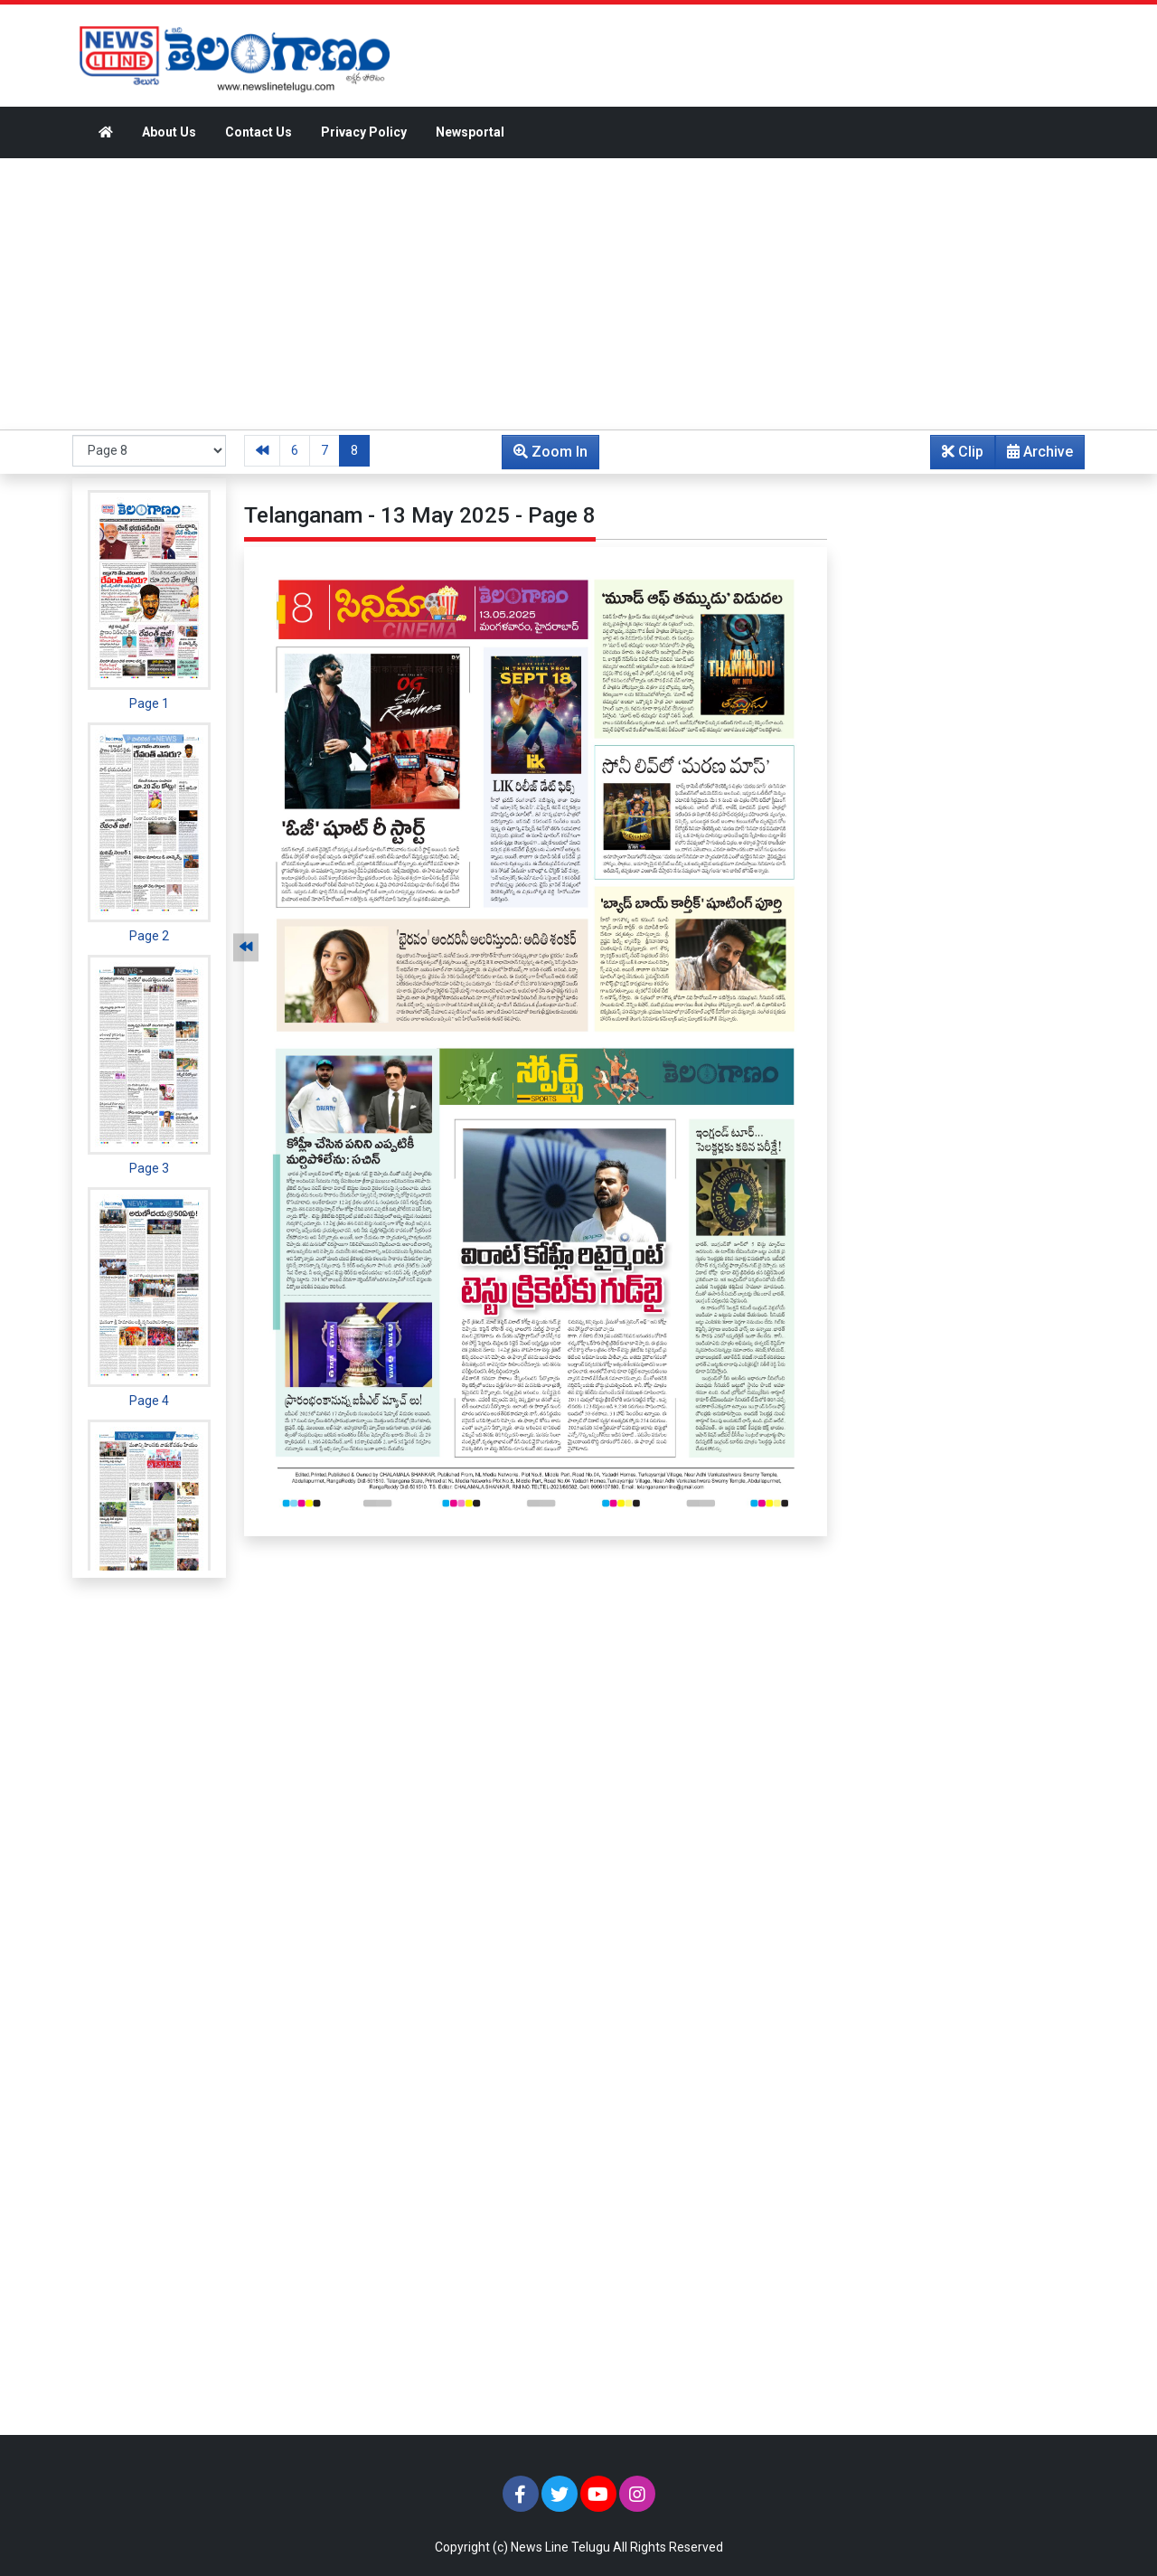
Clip (962, 451)
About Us (169, 132)
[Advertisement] (578, 293)
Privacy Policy (364, 132)
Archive (1034, 455)
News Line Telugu (560, 2547)
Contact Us (258, 132)
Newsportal (470, 132)
